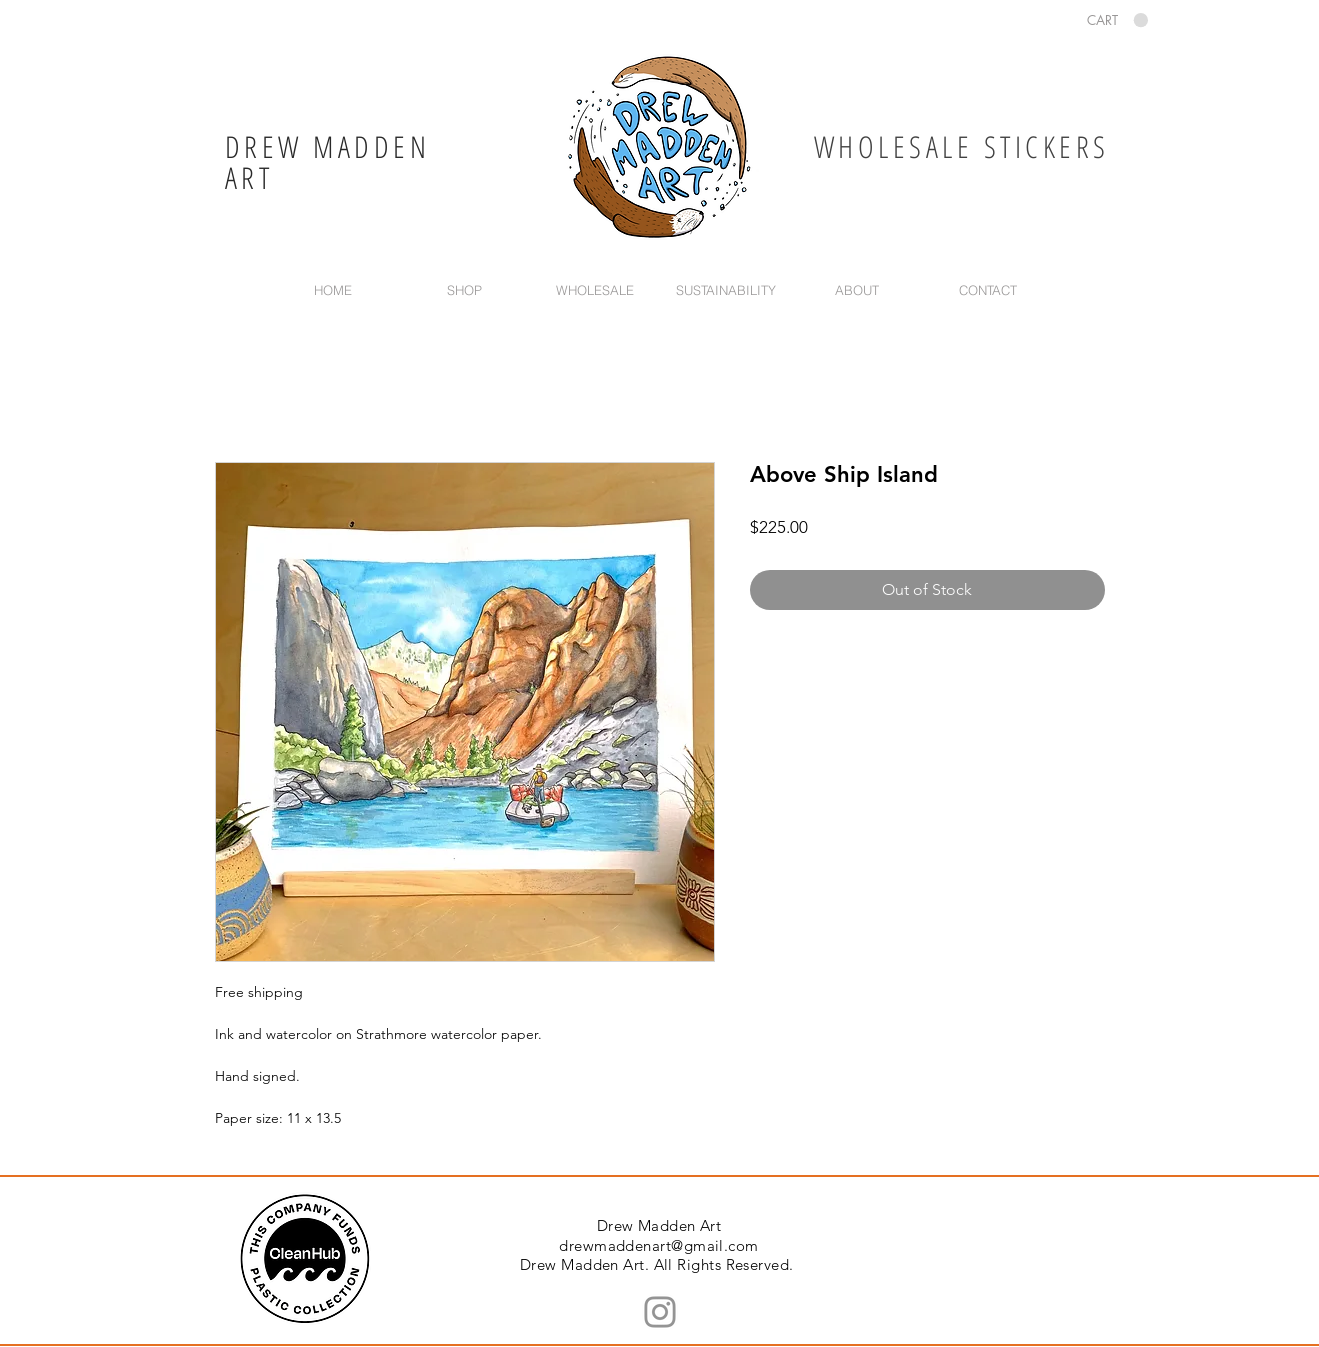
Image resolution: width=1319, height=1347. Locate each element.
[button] (1117, 20)
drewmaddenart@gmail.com (658, 1245)
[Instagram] (660, 1312)
